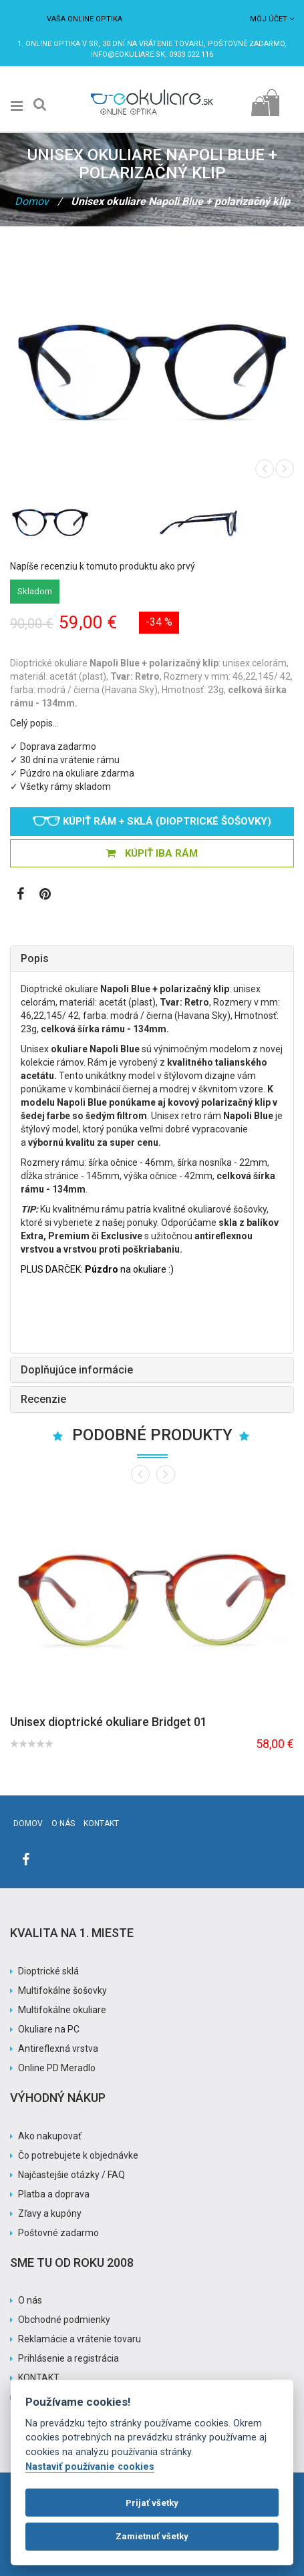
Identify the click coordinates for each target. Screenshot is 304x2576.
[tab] (152, 959)
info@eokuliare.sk (128, 54)
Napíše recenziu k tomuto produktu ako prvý (102, 566)
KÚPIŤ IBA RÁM (152, 853)
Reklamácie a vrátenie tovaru (79, 2339)
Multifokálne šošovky (62, 1990)
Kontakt (101, 1823)
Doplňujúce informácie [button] (77, 1369)
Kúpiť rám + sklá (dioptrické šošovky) (152, 821)
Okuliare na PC (49, 2029)
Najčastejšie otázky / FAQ (71, 2174)
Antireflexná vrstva (58, 2048)
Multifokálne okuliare (62, 2009)
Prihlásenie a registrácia (68, 2358)
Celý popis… (34, 723)
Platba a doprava (54, 2194)
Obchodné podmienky (64, 2319)
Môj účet (272, 19)
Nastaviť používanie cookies (89, 2467)
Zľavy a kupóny (50, 2213)
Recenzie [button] (43, 1399)
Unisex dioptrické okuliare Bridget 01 (108, 1722)
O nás (63, 1823)
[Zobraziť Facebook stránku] (20, 895)
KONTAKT (38, 2377)
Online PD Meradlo (57, 2068)
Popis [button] (35, 958)
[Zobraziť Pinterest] (45, 895)
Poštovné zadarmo (58, 2232)
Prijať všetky (152, 2503)
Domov (32, 201)
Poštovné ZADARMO (246, 43)
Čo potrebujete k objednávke (78, 2155)
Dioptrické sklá (48, 1971)
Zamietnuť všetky (152, 2536)
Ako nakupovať (50, 2136)
